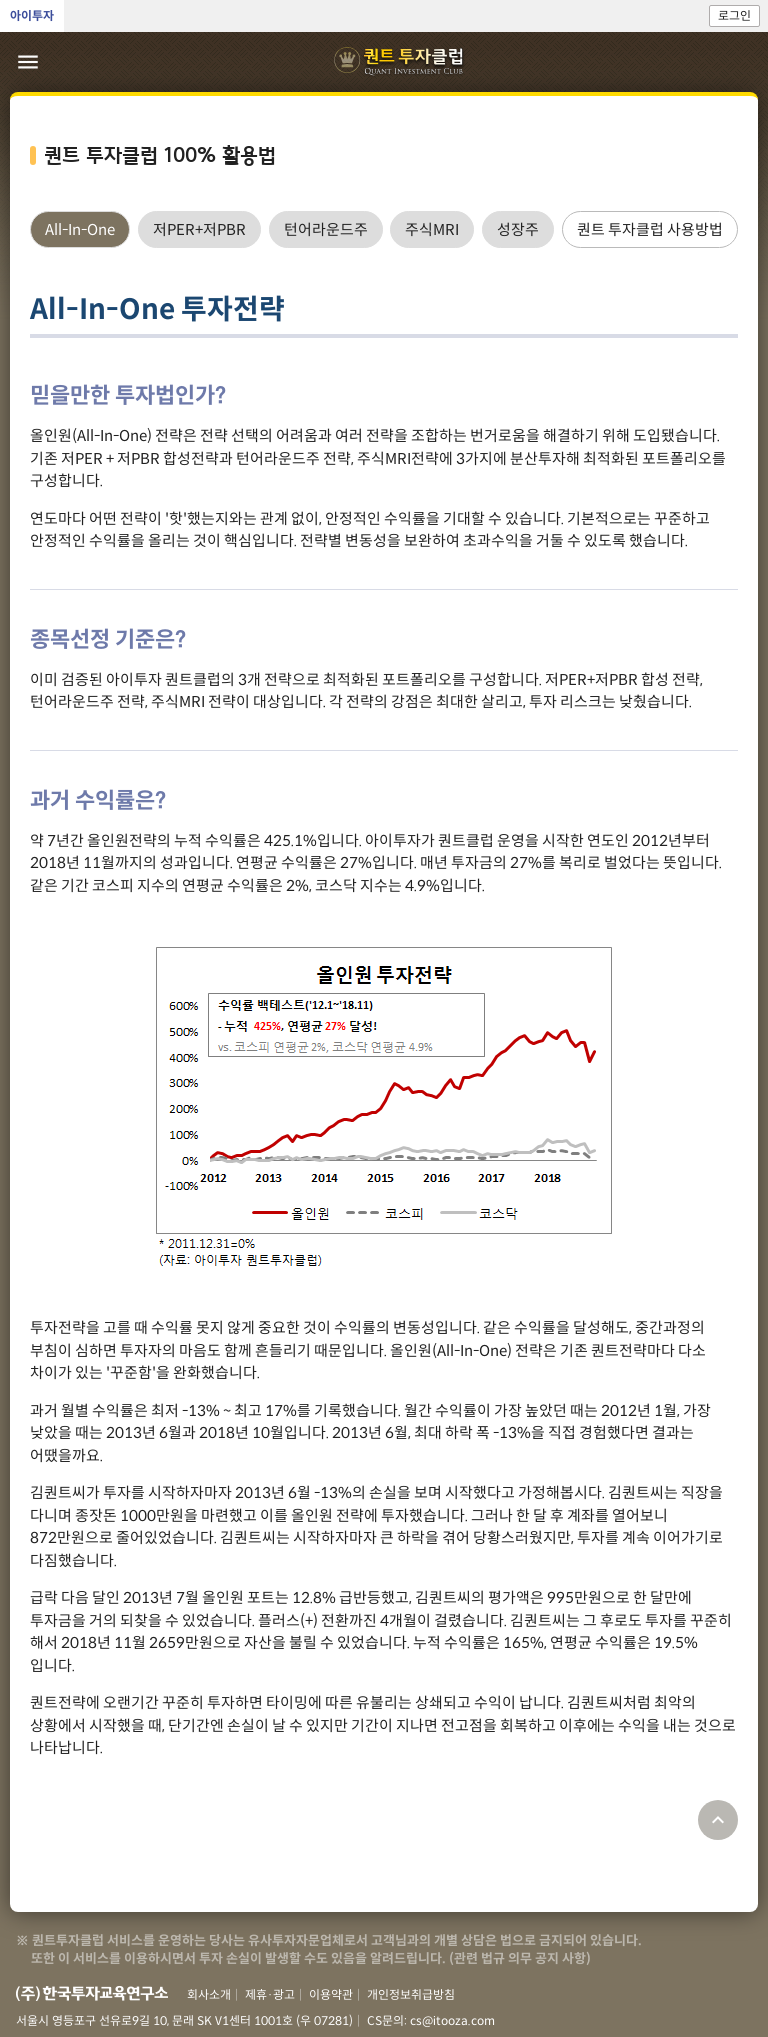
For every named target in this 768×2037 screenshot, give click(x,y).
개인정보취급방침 (411, 1994)
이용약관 (331, 1994)
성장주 (518, 229)
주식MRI (432, 229)
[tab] (80, 229)
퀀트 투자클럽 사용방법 (650, 229)
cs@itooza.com (452, 2020)
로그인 (734, 15)
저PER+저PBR (199, 229)
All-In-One (80, 229)
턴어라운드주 (326, 229)
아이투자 (32, 15)
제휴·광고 (270, 1994)
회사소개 (209, 1994)
